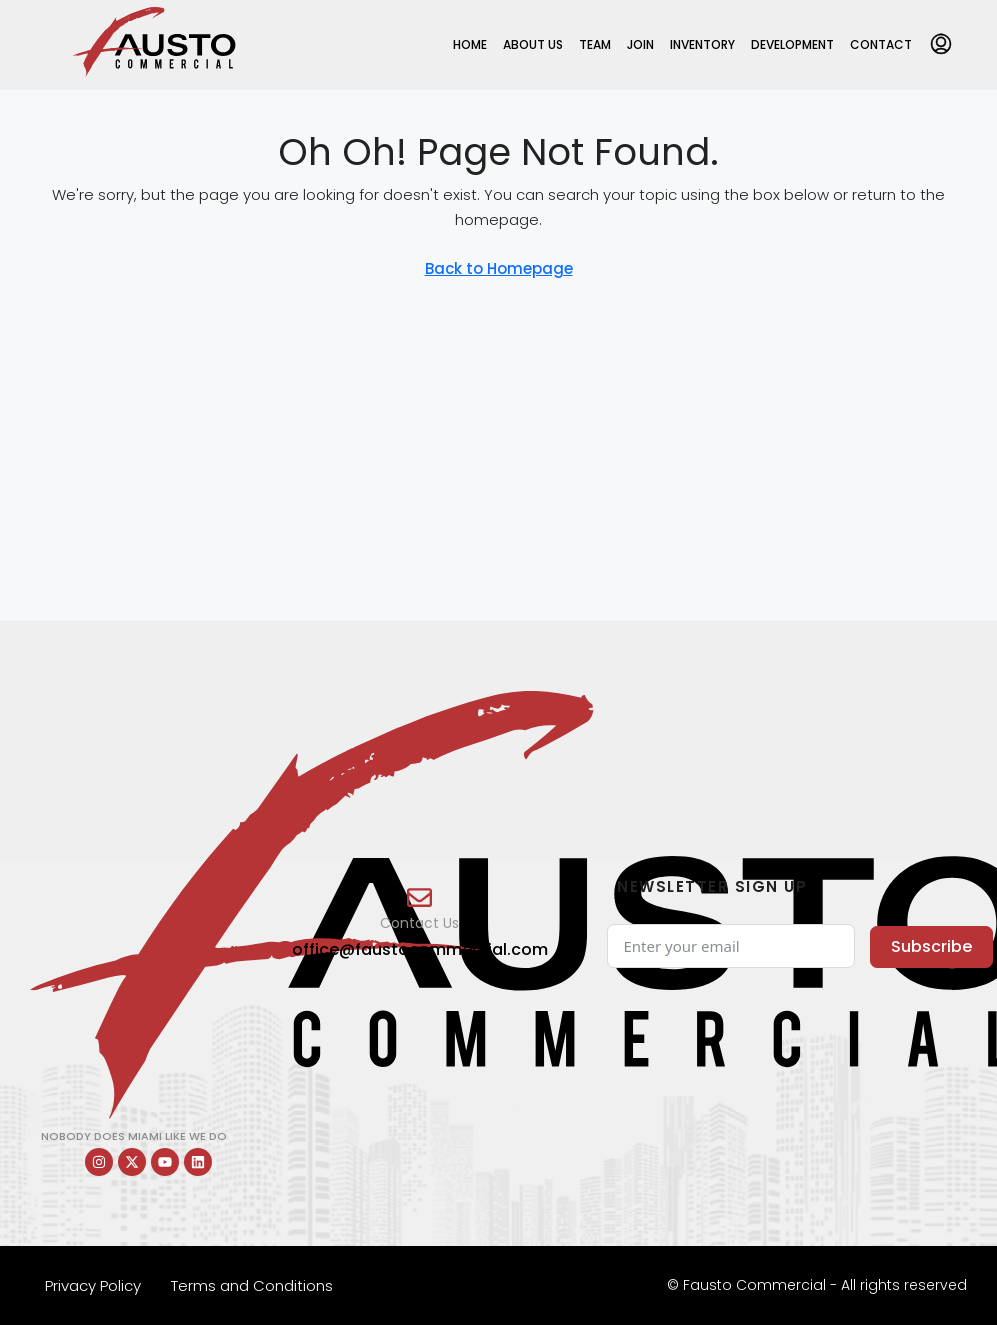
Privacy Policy (93, 1285)
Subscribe (931, 946)
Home (470, 44)
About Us (533, 44)
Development (792, 44)
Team (595, 44)
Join (640, 44)
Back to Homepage (499, 268)
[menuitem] (941, 45)
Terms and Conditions (252, 1285)
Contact (881, 44)
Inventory (702, 44)
